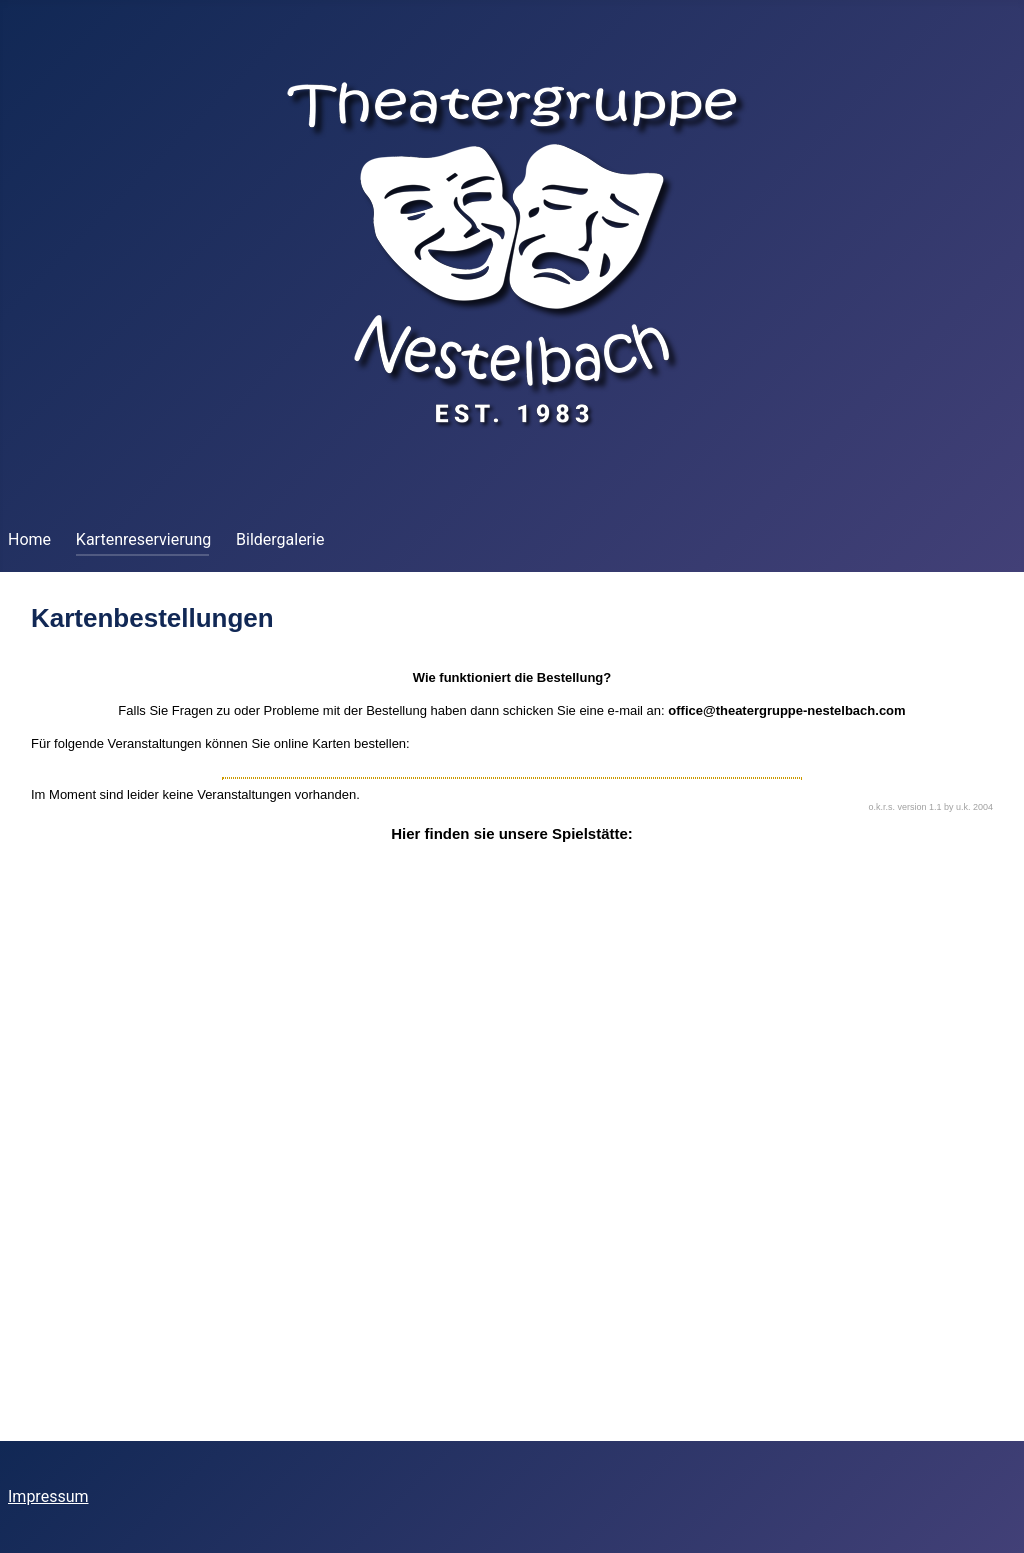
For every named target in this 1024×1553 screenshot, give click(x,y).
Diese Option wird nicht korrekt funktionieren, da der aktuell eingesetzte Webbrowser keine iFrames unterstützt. (512, 1003)
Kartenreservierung (143, 539)
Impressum (48, 1496)
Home (29, 539)
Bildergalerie (280, 539)
